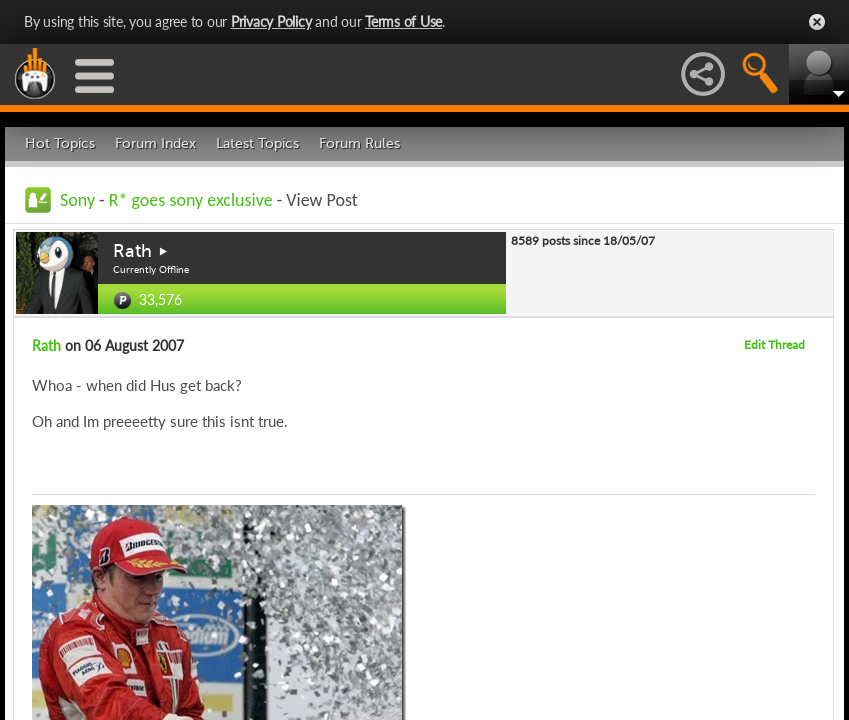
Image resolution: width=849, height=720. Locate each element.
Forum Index (155, 143)
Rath (132, 251)
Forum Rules (359, 143)
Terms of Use (403, 21)
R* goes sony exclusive (191, 200)
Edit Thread (774, 344)
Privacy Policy (271, 21)
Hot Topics (60, 143)
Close (817, 22)
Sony (77, 200)
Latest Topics (257, 143)
